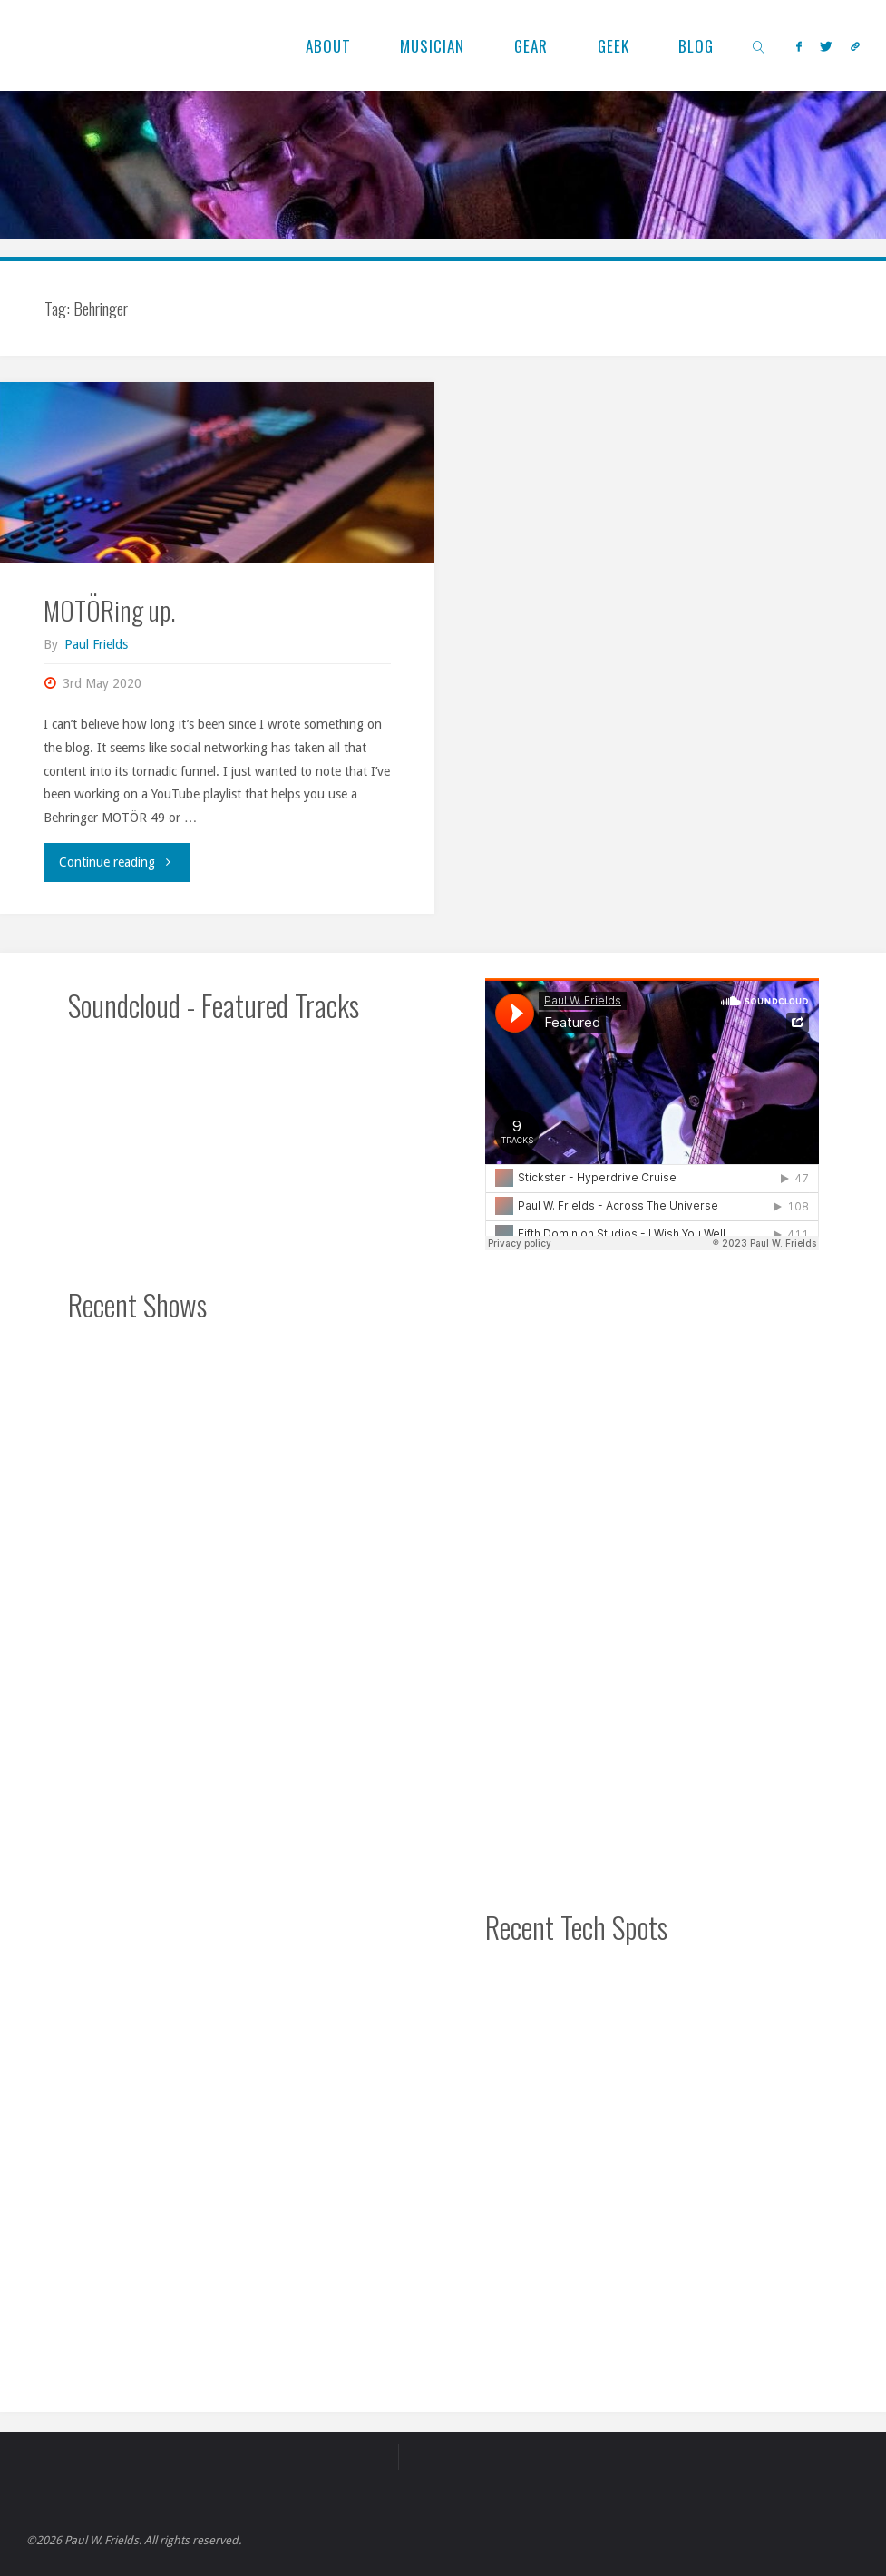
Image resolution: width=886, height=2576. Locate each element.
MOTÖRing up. (109, 610)
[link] (760, 45)
